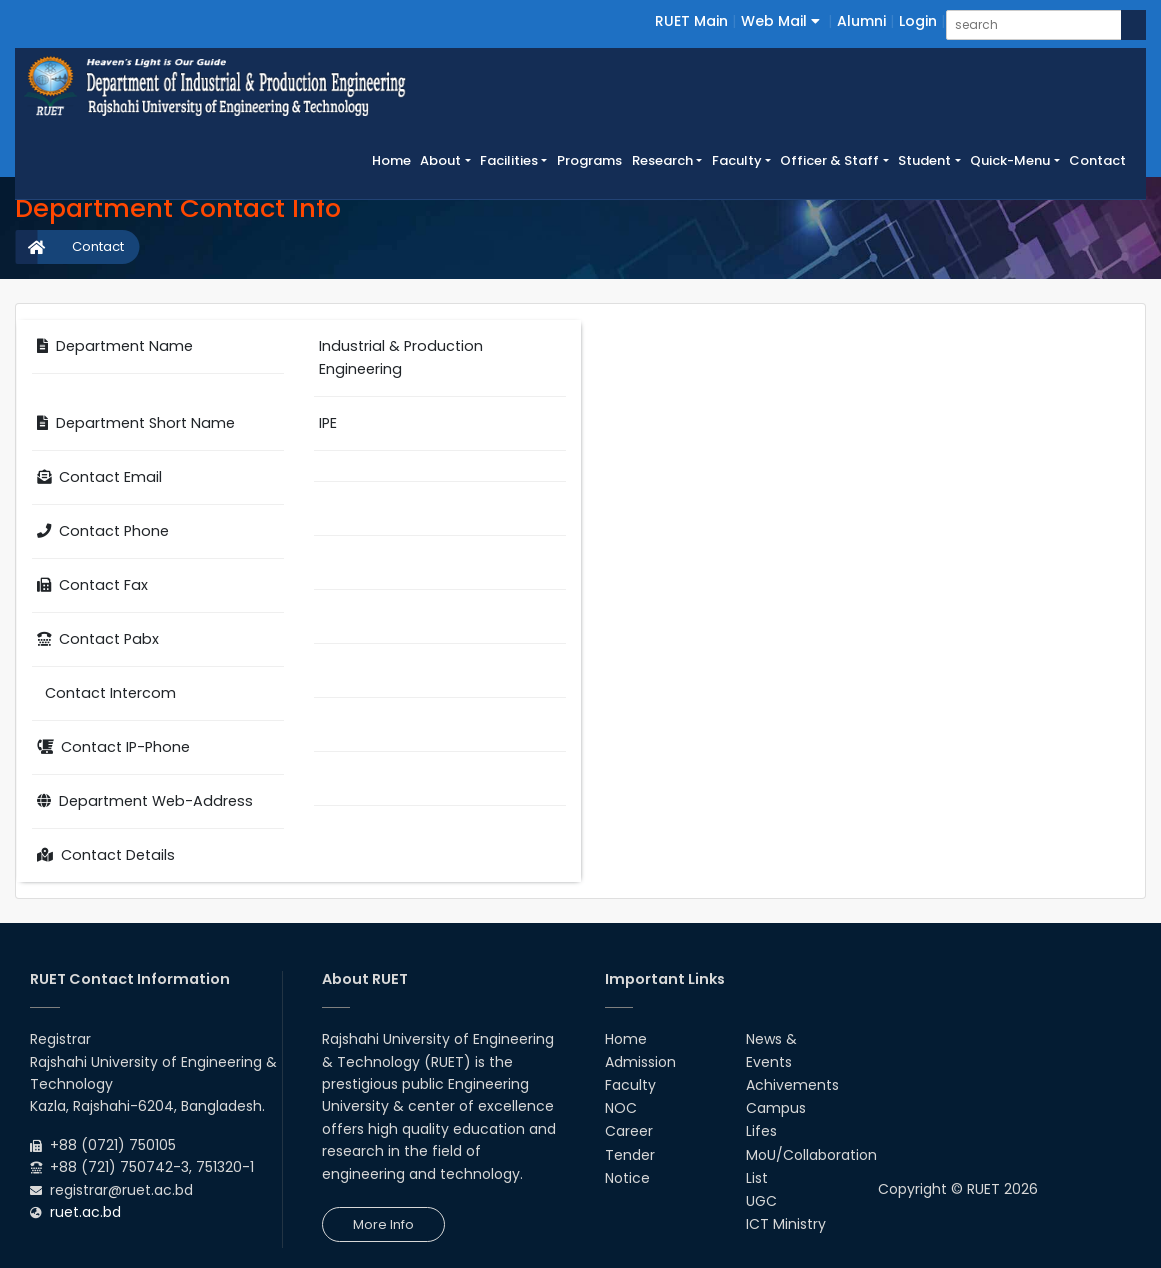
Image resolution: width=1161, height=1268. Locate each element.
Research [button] (662, 160)
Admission (640, 1062)
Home (394, 160)
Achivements (792, 1085)
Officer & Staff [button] (829, 160)
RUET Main (691, 21)
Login (918, 21)
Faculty (630, 1085)
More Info (383, 1224)
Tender (630, 1155)
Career (629, 1131)
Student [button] (924, 160)
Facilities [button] (509, 160)
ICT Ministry (786, 1224)
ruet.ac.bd (85, 1212)
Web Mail (780, 21)
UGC (761, 1201)
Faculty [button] (737, 160)
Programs (589, 160)
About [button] (440, 160)
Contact (1097, 160)
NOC (621, 1108)
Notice (627, 1178)
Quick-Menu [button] (1010, 160)
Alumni (861, 21)
